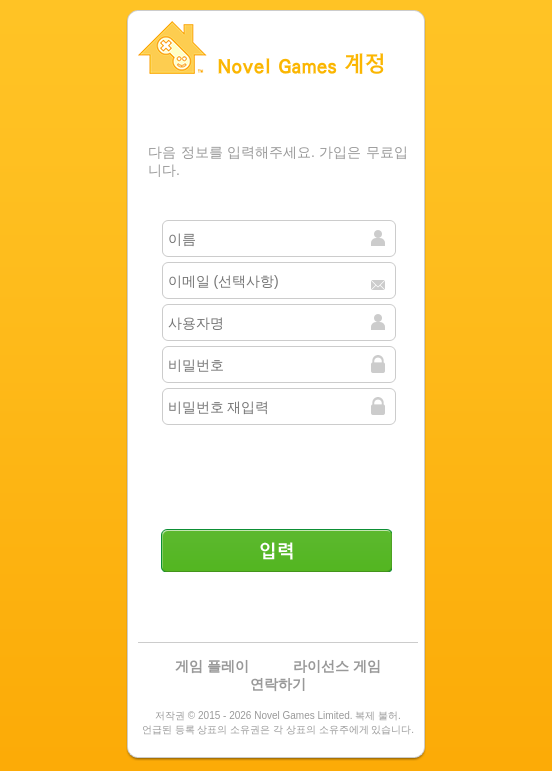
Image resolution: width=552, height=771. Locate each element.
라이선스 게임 (337, 666)
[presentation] (278, 469)
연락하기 (278, 684)
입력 (276, 550)
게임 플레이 (212, 666)
